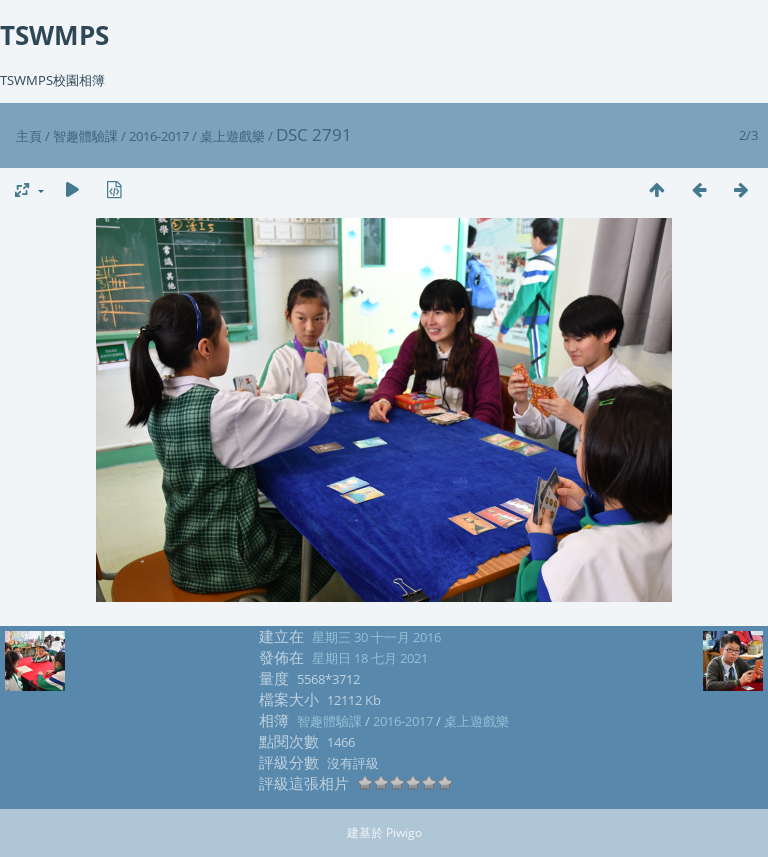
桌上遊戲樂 (232, 136)
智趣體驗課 (85, 136)
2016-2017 (159, 136)
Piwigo (404, 832)
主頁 (29, 136)
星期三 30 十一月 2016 (376, 637)
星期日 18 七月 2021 (370, 658)
